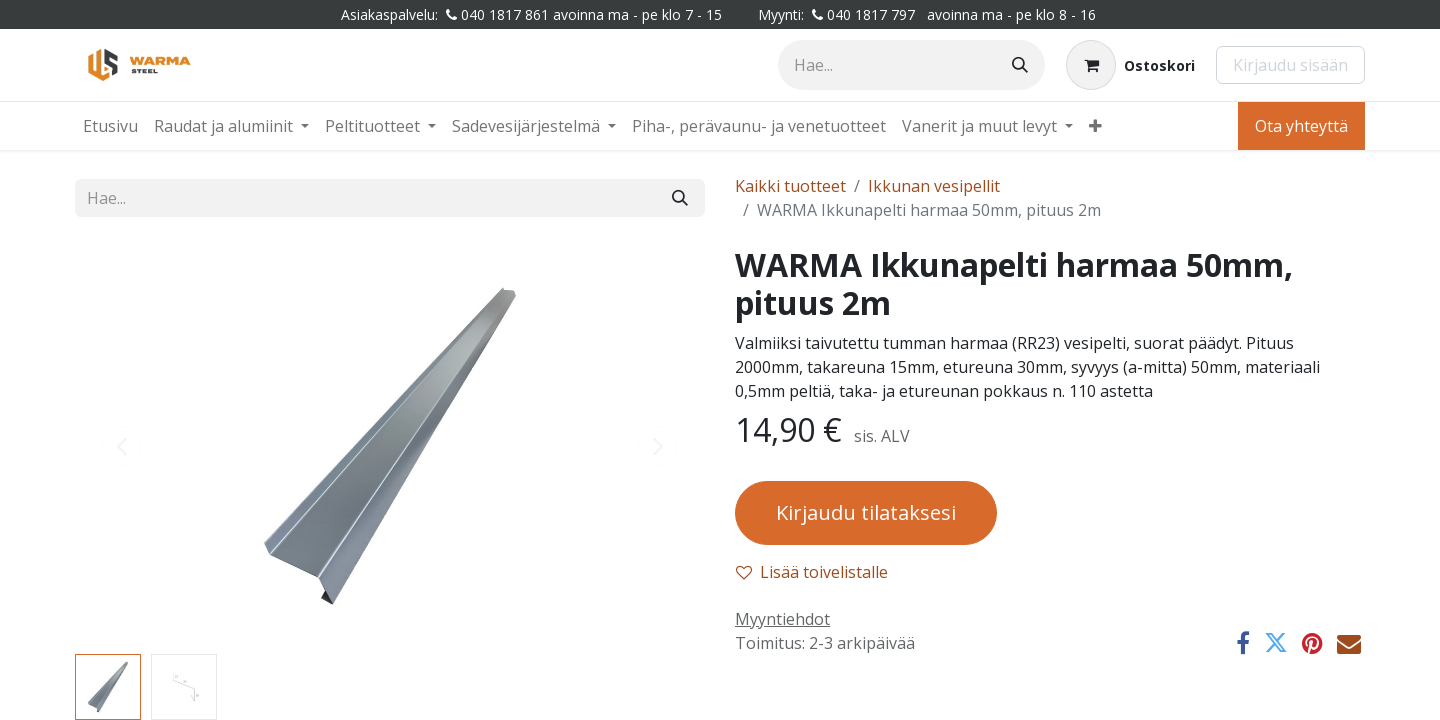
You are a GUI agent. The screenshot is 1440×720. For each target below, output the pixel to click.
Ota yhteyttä (1301, 126)
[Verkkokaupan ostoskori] (1130, 65)
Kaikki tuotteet (790, 186)
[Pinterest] (1312, 643)
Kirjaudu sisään (1290, 65)
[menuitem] (110, 126)
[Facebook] (1243, 643)
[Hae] (1020, 65)
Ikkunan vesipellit (934, 186)
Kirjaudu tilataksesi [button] (866, 512)
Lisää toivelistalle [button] (812, 572)
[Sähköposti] (1349, 643)
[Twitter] (1276, 643)
